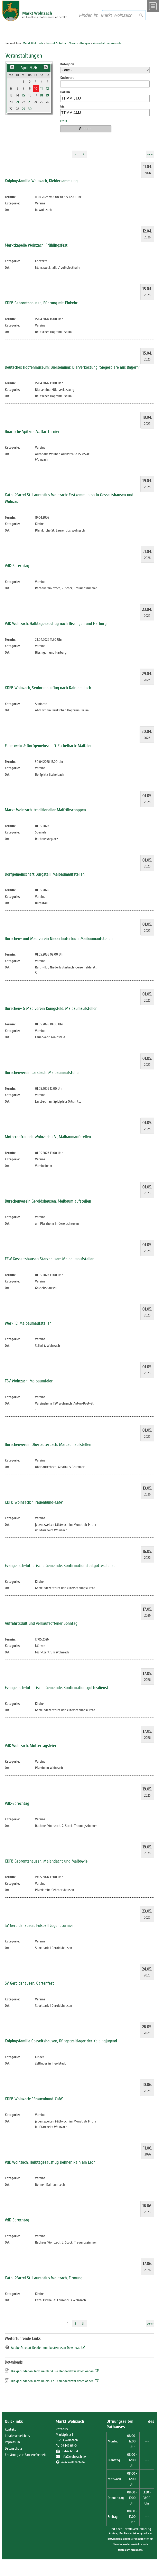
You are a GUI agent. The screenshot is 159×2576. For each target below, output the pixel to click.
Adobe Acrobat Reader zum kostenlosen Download (46, 2348)
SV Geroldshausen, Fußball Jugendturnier (39, 1925)
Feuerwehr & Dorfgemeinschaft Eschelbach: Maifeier (48, 745)
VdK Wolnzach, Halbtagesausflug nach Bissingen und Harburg (56, 623)
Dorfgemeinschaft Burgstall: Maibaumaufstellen (45, 874)
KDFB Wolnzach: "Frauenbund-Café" (34, 1502)
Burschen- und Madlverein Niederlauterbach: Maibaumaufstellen (59, 938)
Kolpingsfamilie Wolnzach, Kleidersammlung (41, 181)
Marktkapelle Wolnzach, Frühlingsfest (36, 245)
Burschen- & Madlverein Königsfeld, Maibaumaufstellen (51, 1008)
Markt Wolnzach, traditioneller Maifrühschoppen (45, 810)
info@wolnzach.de (73, 2457)
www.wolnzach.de (73, 2462)
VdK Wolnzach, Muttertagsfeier (31, 1745)
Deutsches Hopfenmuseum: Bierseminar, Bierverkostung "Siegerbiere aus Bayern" (72, 367)
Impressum (12, 2442)
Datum (65, 92)
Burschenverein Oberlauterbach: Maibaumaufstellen (48, 1444)
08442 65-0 (69, 2445)
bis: (62, 106)
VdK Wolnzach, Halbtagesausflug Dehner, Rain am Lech (50, 2162)
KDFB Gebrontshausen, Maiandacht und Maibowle (46, 1861)
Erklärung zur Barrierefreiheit (25, 2455)
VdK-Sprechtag (17, 565)
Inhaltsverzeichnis (17, 2436)
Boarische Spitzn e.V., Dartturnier (32, 431)
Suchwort (67, 78)
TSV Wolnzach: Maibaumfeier (29, 1381)
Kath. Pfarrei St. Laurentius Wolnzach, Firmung (44, 2278)
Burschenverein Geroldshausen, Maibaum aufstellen (48, 1201)
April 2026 (29, 67)
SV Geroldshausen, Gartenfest (29, 1983)
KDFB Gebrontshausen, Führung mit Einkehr (41, 303)
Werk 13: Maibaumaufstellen (28, 1323)
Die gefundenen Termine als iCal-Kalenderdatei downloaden (52, 2381)
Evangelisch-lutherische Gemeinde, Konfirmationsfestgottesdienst (60, 1565)
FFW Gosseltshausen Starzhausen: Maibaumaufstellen (49, 1259)
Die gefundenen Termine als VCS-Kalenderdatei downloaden (52, 2371)
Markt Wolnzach (70, 2421)
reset (63, 121)
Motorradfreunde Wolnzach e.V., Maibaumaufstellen (48, 1136)
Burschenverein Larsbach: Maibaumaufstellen (43, 1072)
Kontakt (10, 2429)
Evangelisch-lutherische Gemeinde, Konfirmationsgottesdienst (57, 1687)
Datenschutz (13, 2448)
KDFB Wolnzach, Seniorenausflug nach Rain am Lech (48, 687)
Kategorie (67, 64)
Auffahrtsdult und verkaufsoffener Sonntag (41, 1623)
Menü (153, 6)
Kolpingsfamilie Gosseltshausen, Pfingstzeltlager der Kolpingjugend (61, 2041)
